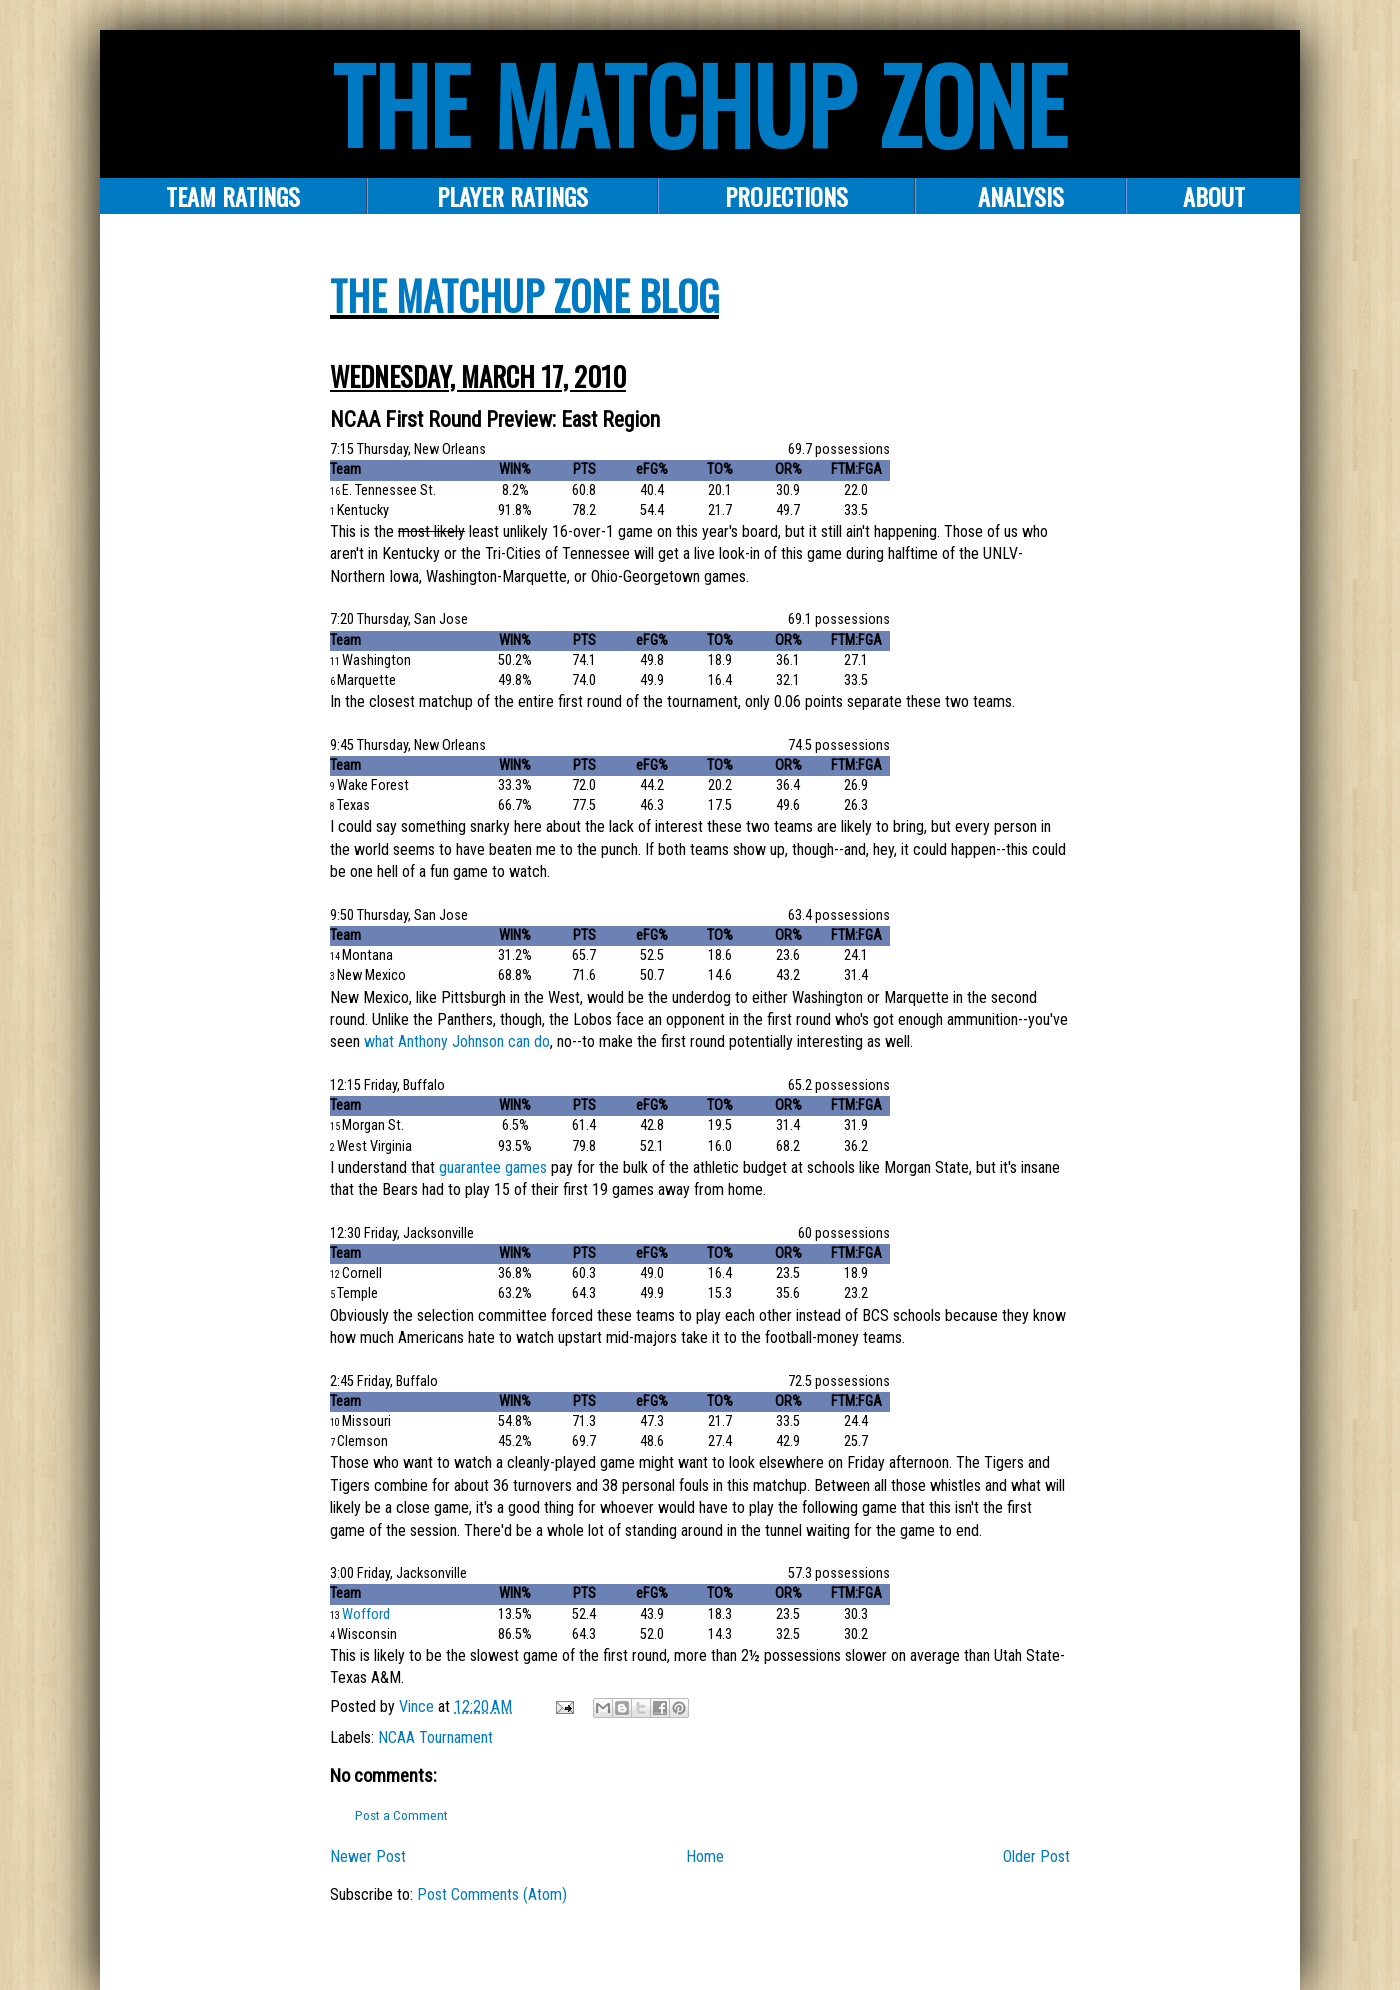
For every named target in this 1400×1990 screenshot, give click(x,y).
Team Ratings (233, 196)
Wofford (366, 1614)
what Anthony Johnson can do (457, 1041)
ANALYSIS (1021, 196)
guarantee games (493, 1167)
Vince (418, 1706)
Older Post (1036, 1856)
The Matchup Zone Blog (524, 295)
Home (705, 1856)
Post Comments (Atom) (492, 1894)
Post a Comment (401, 1815)
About (1214, 196)
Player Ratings (512, 196)
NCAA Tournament (435, 1737)
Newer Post (368, 1856)
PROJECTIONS (786, 196)
